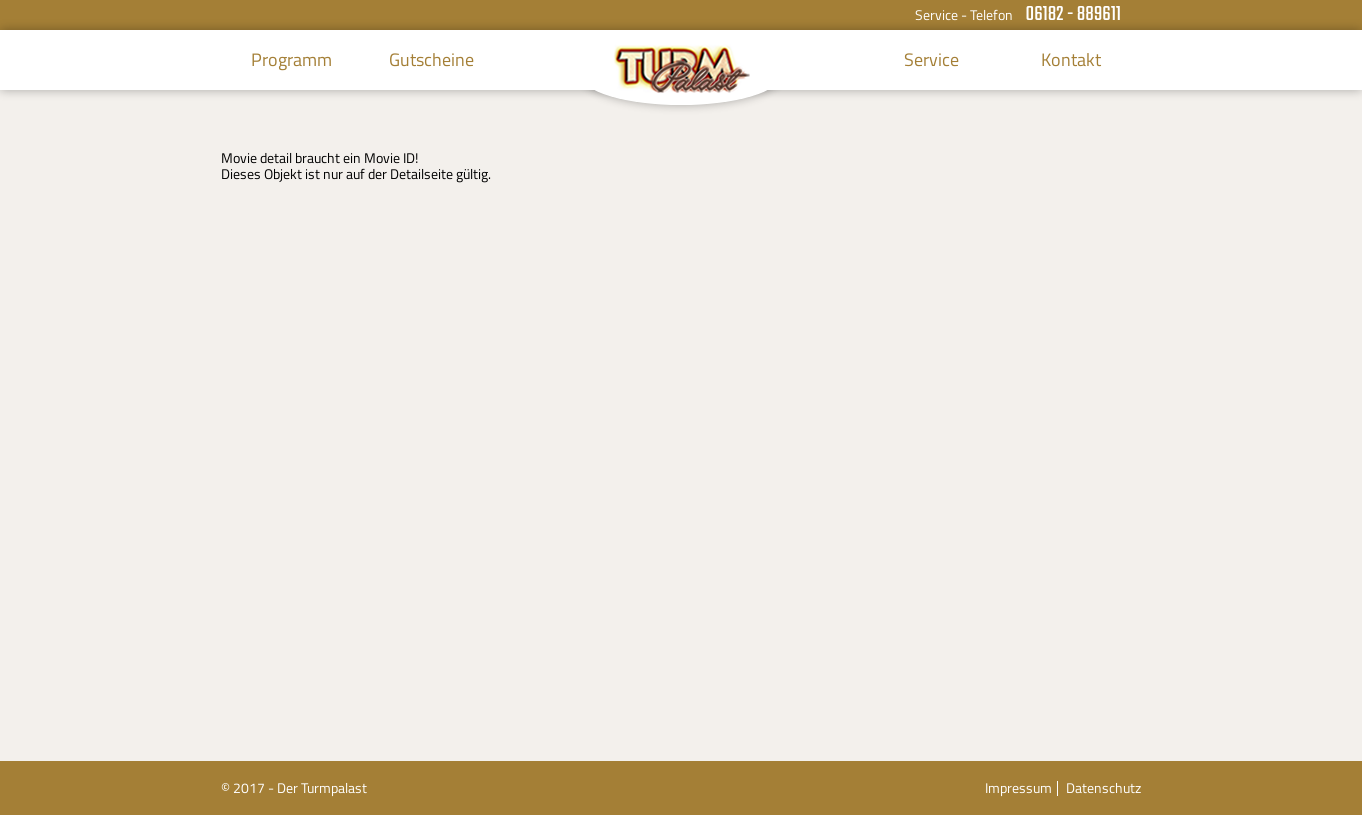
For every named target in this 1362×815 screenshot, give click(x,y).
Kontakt (1071, 59)
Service (931, 59)
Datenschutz (1103, 787)
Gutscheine (431, 59)
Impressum (1018, 787)
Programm (291, 59)
